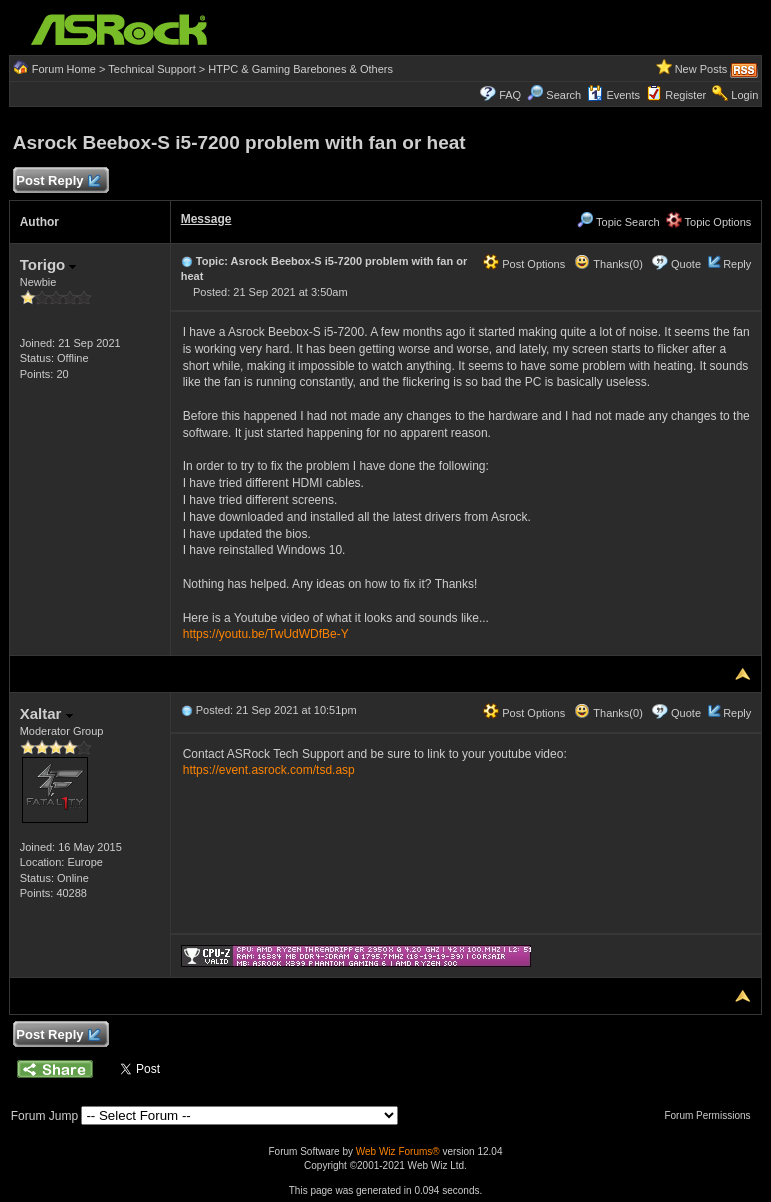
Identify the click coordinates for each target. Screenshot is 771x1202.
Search (563, 95)
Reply (737, 264)
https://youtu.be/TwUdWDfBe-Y (266, 634)
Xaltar (46, 713)
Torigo (48, 264)
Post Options (524, 264)
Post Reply (58, 181)
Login (744, 95)
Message (206, 219)
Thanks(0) (608, 264)
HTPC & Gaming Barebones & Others (300, 69)
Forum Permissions (712, 1115)
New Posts (701, 69)
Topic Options (709, 222)
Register (685, 95)
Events (613, 95)
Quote (686, 264)
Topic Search (618, 222)
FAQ (510, 95)
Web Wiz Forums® (398, 1151)
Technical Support (151, 69)
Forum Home (64, 69)
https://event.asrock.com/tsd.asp (269, 770)
